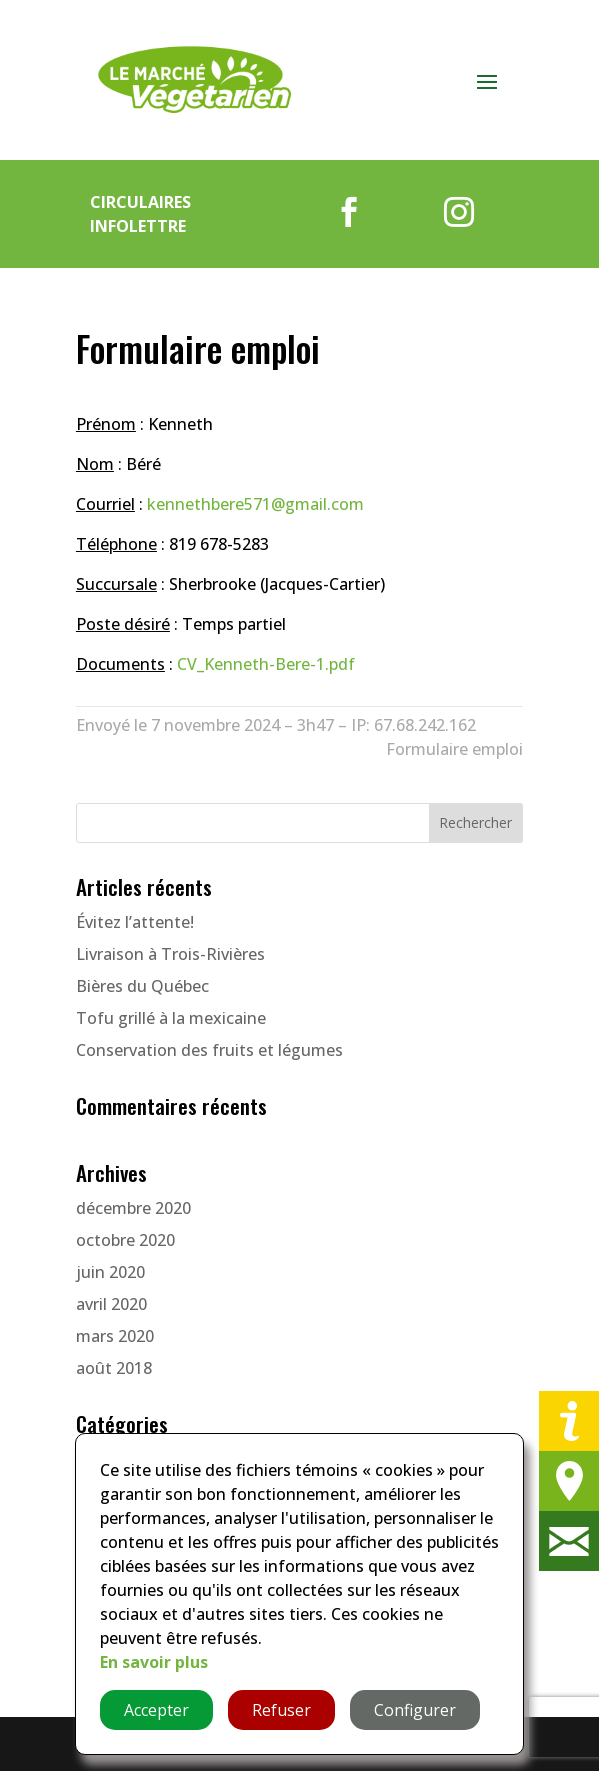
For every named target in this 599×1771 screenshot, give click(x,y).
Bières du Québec (142, 986)
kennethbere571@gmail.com (255, 504)
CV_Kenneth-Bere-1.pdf (266, 664)
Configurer (415, 1710)
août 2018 (114, 1368)
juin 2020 (110, 1272)
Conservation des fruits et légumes (209, 1050)
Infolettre (138, 226)
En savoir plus (154, 1662)
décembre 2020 (133, 1208)
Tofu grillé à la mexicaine (171, 1018)
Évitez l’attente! (135, 922)
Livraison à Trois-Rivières (170, 954)
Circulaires (140, 202)
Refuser (281, 1710)
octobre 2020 (125, 1240)
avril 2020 (111, 1304)
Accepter (156, 1710)
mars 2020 (115, 1336)
